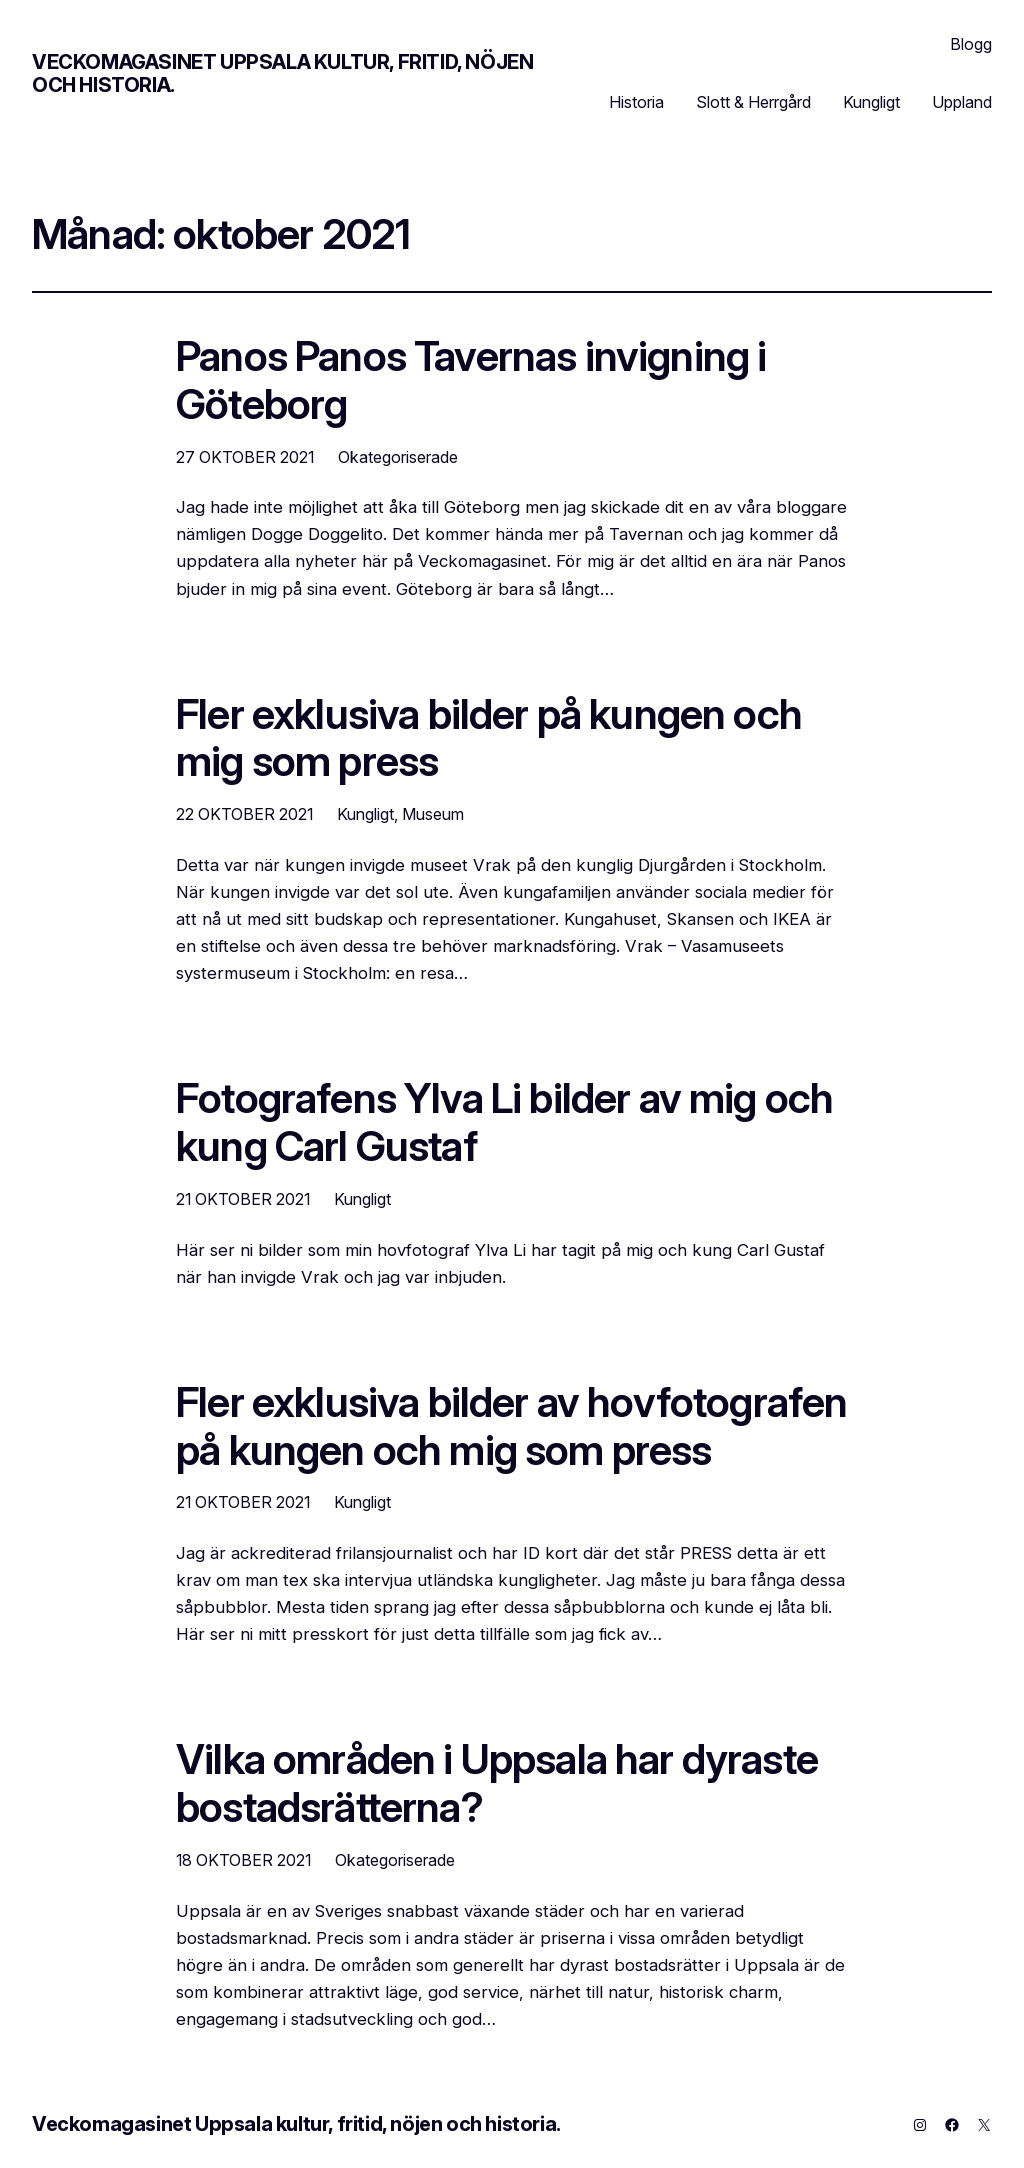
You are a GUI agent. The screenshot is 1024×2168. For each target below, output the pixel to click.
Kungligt (365, 814)
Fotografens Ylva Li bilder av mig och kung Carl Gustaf (504, 1123)
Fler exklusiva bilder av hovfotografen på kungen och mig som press (511, 1427)
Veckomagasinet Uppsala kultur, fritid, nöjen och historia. (282, 73)
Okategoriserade (398, 457)
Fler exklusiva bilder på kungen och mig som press (489, 739)
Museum (433, 814)
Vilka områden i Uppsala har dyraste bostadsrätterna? (497, 1784)
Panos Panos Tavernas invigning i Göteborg (471, 381)
